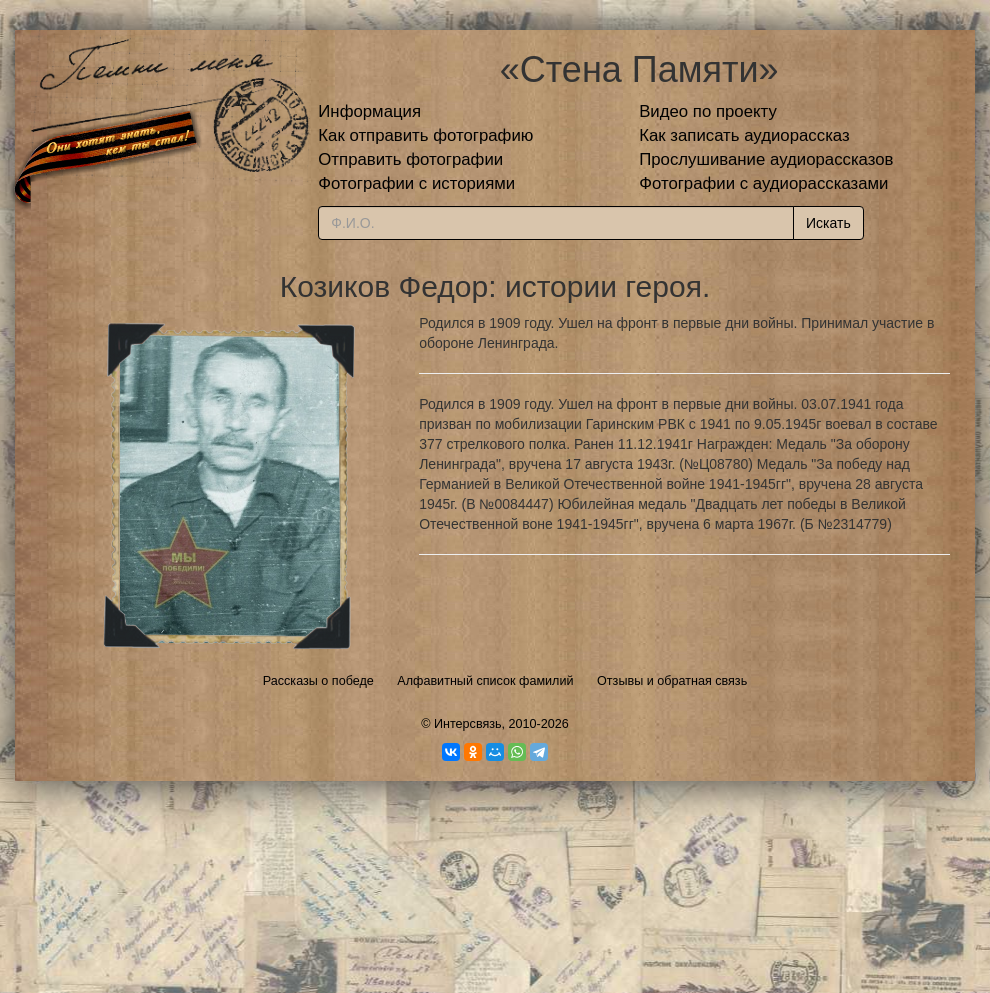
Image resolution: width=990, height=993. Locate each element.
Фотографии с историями (416, 183)
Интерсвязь (468, 724)
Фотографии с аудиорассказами (763, 183)
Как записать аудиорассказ (744, 135)
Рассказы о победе (318, 681)
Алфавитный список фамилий (485, 681)
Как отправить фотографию (425, 135)
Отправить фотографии (410, 159)
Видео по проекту (708, 111)
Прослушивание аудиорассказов (766, 159)
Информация (369, 111)
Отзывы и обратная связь (672, 681)
